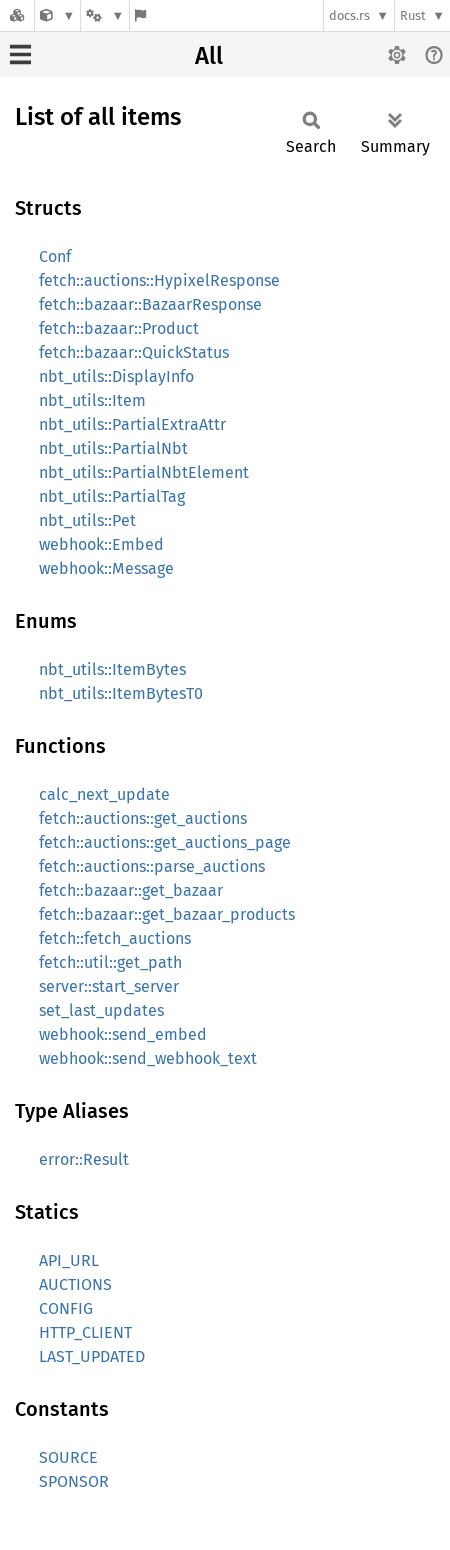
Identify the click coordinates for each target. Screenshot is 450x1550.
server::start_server (109, 986)
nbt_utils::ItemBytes (112, 669)
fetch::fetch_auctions (115, 938)
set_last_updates (101, 1010)
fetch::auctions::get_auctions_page (165, 842)
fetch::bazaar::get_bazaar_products (167, 914)
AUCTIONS (75, 1284)
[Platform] (105, 15)
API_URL (69, 1260)
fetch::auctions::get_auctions (143, 818)
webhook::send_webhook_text (148, 1058)
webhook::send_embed (123, 1034)
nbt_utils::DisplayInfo (116, 376)
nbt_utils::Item (92, 400)
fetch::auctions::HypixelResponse (159, 280)
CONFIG (66, 1308)
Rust (413, 15)
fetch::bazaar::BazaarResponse (150, 304)
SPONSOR (74, 1481)
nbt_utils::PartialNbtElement (144, 472)
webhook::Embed (101, 544)
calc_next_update (104, 794)
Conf (55, 256)
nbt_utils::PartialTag (112, 496)
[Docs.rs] (17, 15)
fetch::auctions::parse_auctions (152, 866)
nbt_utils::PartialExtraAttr (132, 424)
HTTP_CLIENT (85, 1332)
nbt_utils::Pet (87, 520)
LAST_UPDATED (92, 1356)
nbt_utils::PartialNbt (113, 448)
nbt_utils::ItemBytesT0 (121, 693)
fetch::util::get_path (110, 962)
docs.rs (349, 15)
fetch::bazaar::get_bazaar (131, 890)
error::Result (84, 1159)
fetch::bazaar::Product (119, 328)
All (209, 56)
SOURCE (68, 1457)
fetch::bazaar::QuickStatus (134, 352)
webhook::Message (106, 568)
